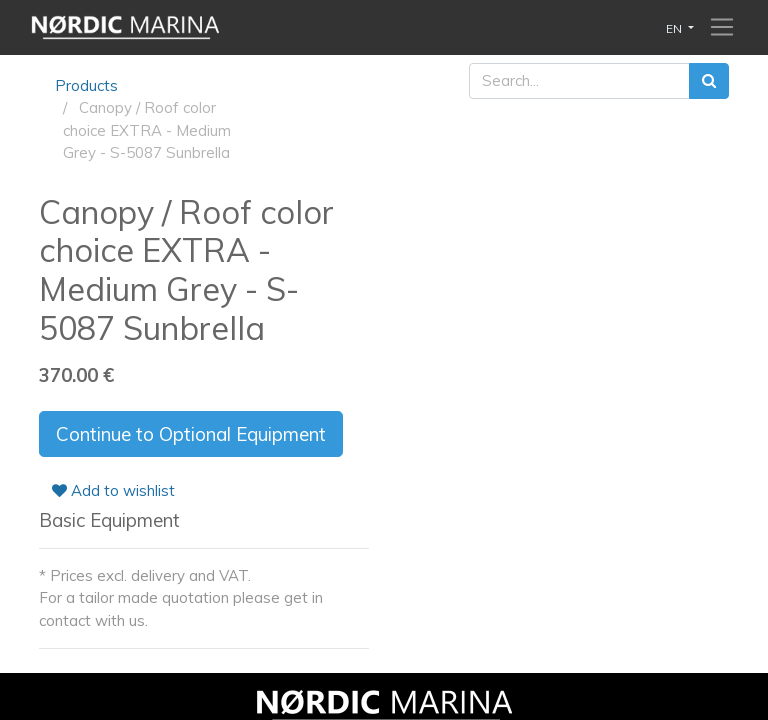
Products (86, 85)
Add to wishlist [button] (113, 490)
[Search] (709, 81)
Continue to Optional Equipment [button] (191, 434)
